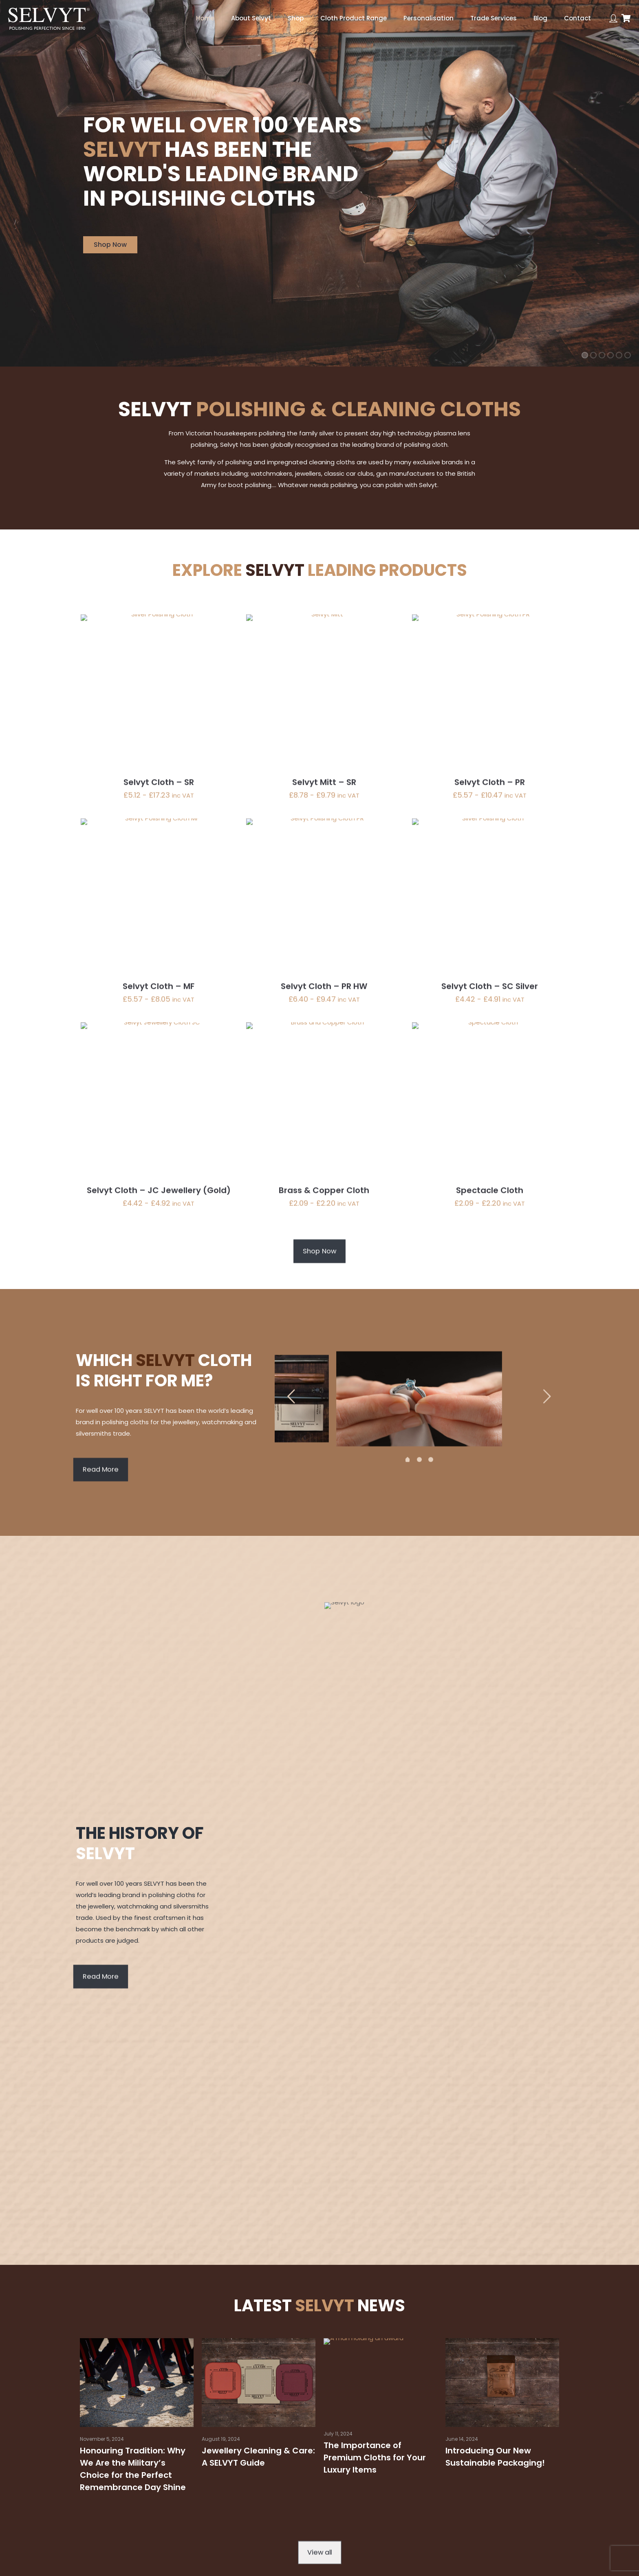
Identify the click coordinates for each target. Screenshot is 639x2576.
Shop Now (110, 244)
